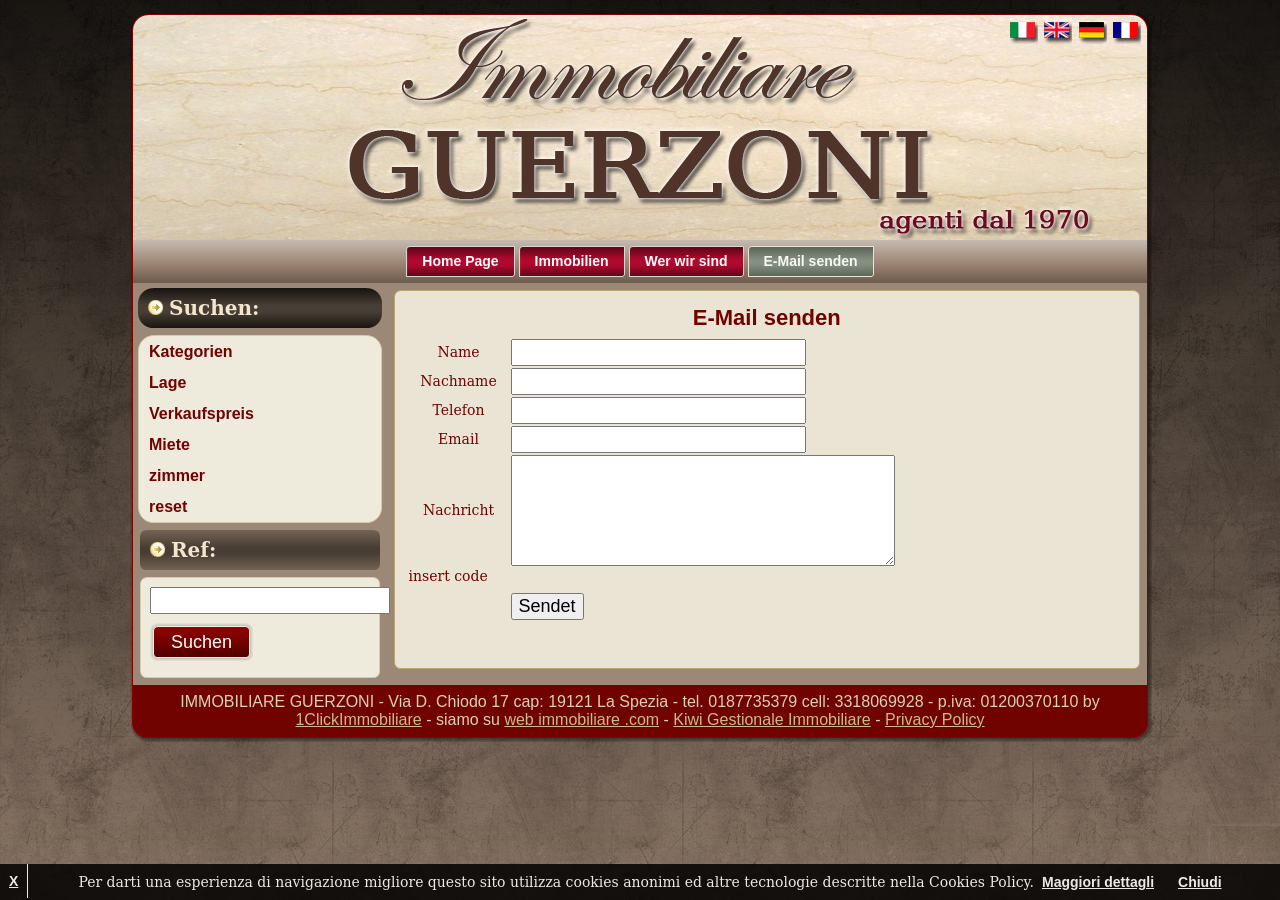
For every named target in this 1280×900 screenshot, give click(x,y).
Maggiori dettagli (1098, 882)
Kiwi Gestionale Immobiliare (771, 719)
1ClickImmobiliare (358, 719)
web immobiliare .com (581, 719)
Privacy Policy (935, 719)
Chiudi (1200, 882)
